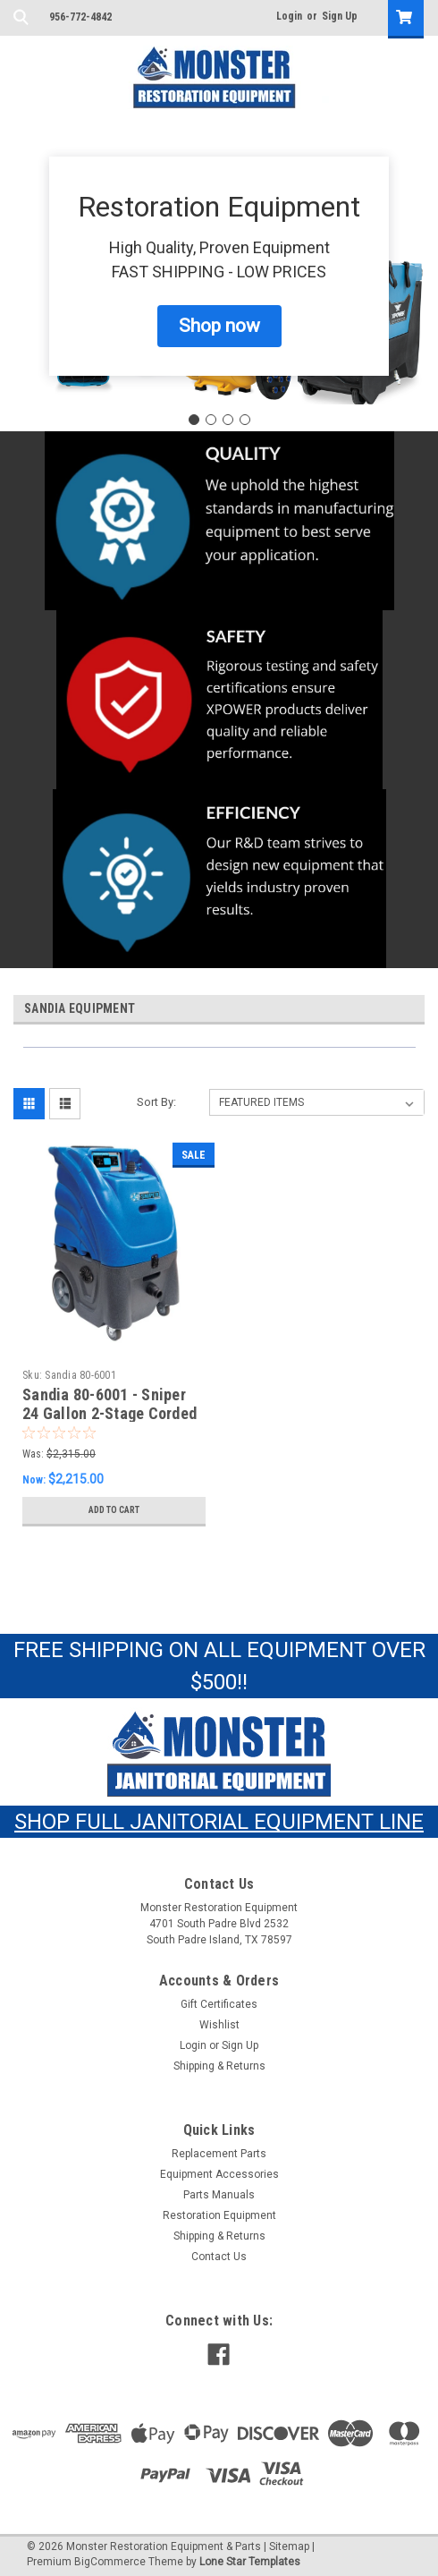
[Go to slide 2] (211, 419)
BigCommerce (110, 2561)
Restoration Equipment (219, 2215)
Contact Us (219, 2256)
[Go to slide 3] (228, 419)
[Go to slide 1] (194, 419)
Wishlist (219, 2025)
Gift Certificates (219, 2004)
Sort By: (156, 1102)
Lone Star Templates (249, 2561)
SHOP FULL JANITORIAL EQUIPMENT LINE (219, 1821)
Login (289, 16)
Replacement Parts (219, 2153)
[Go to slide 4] (245, 419)
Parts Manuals (219, 2195)
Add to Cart (113, 1510)
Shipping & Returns (219, 2066)
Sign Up (340, 16)
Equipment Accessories (219, 2174)
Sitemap (289, 2546)
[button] (219, 326)
